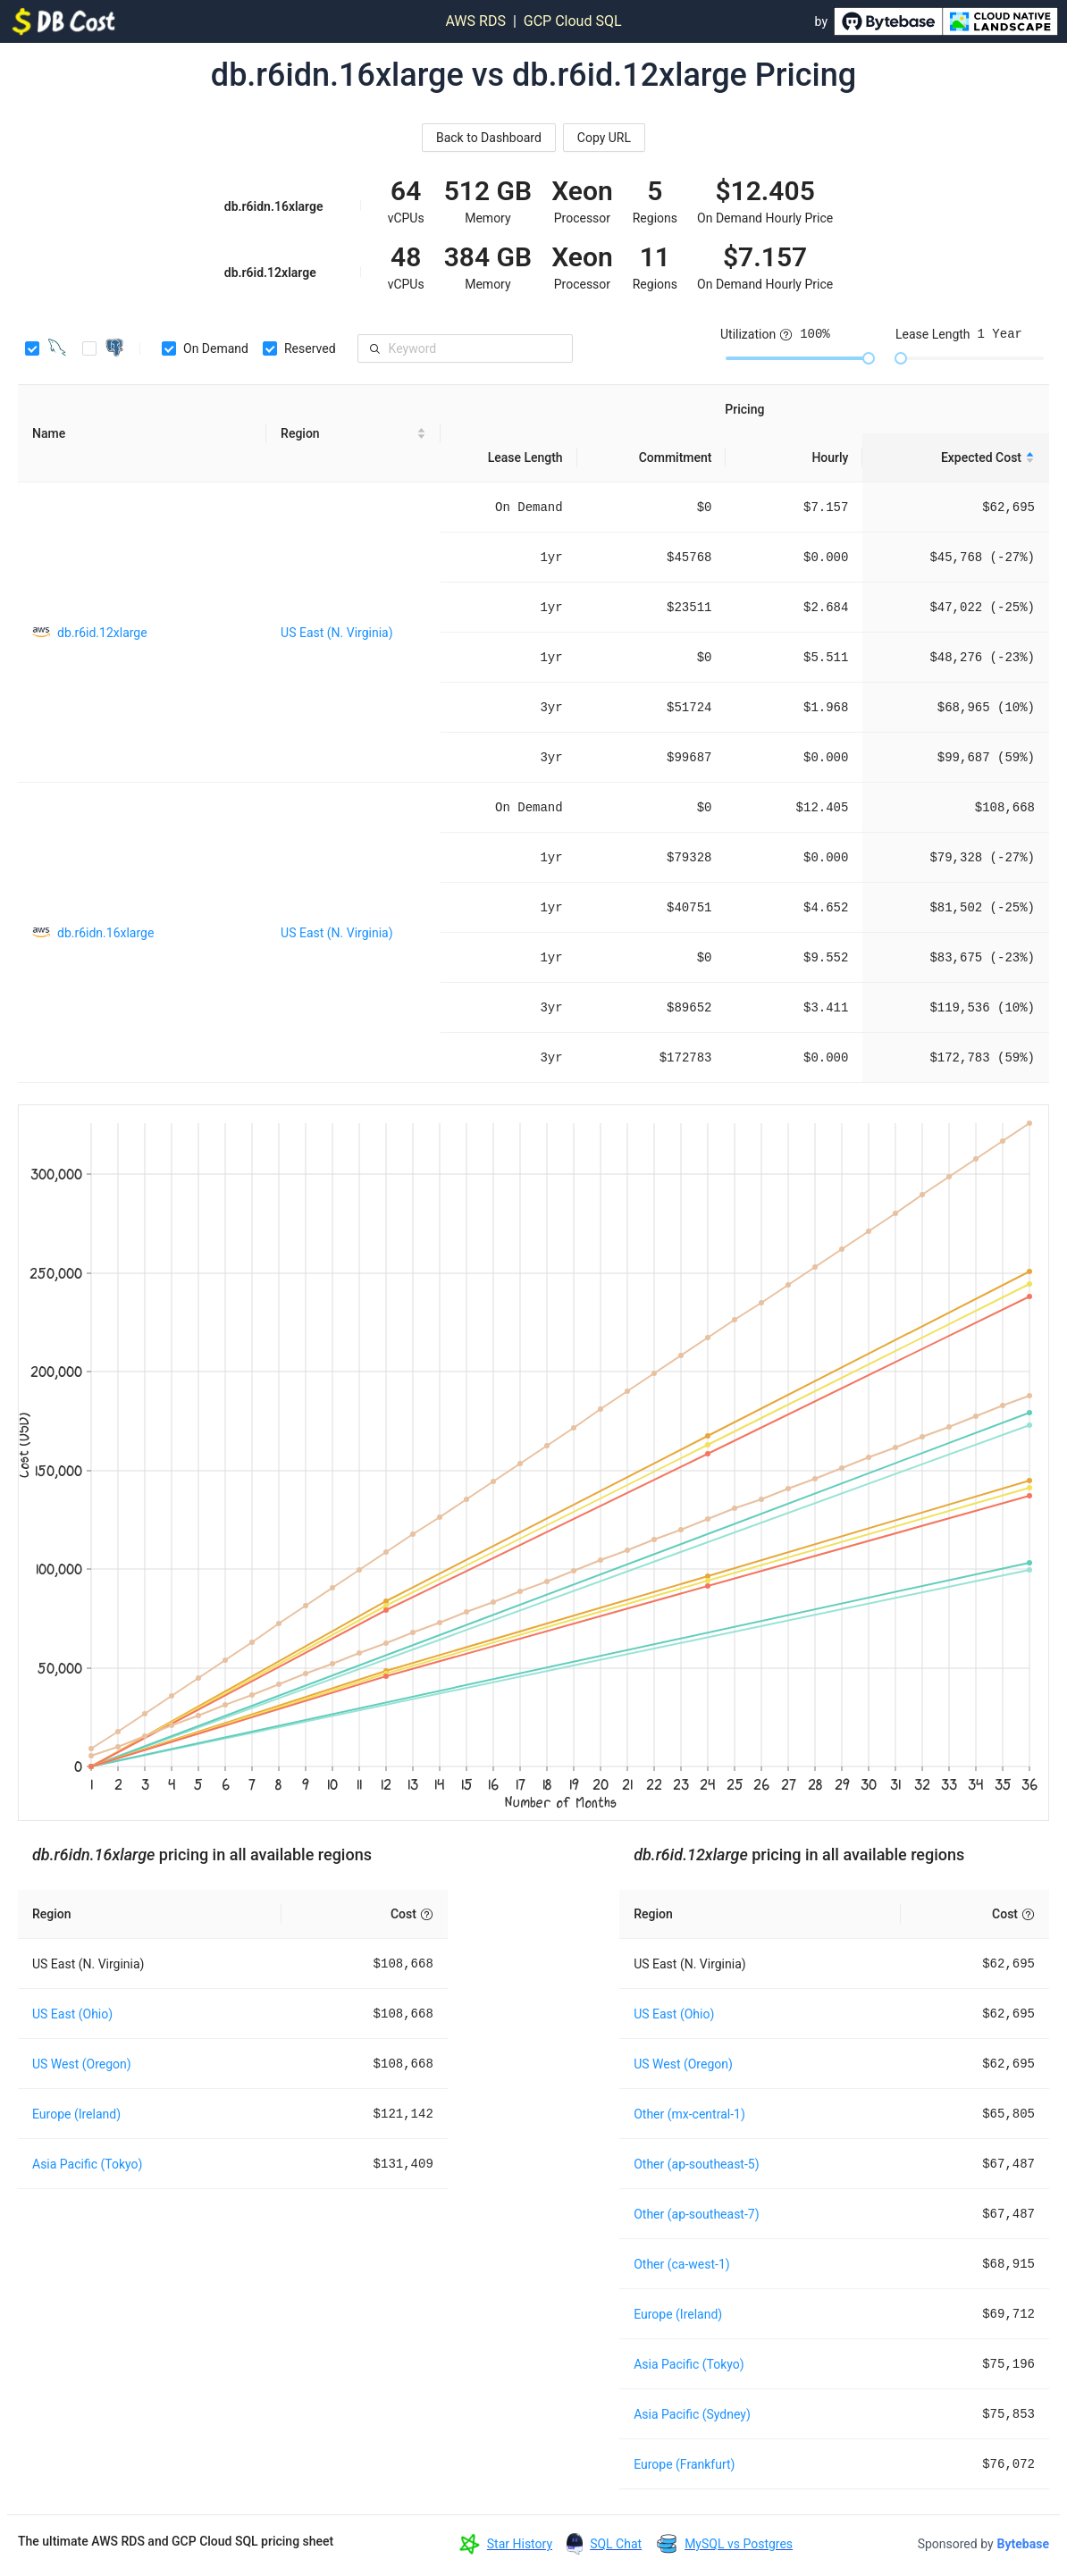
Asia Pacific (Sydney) (692, 2414)
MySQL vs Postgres (739, 2544)
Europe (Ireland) (76, 2114)
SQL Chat (616, 2544)
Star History (519, 2544)
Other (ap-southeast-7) (696, 2214)
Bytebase (1023, 2544)
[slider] (868, 358)
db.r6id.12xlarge (102, 632)
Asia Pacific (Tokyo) (87, 2164)
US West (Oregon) (81, 2064)
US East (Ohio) (72, 2014)
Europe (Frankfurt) (684, 2464)
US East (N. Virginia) (336, 632)
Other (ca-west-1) (682, 2264)
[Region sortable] (353, 433)
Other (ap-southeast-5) (696, 2164)
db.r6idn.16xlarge (105, 933)
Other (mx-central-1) (689, 2114)
